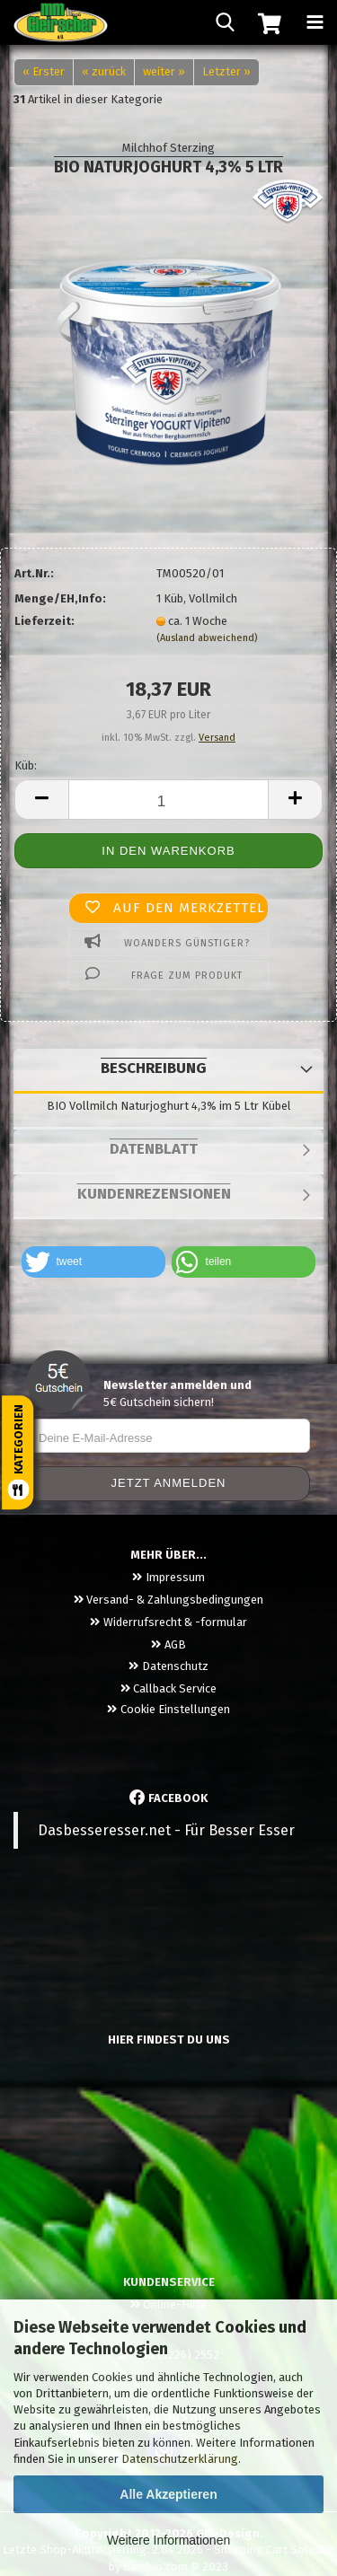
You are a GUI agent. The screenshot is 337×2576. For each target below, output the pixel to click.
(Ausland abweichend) (206, 638)
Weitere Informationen (168, 2540)
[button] (93, 1262)
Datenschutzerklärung (179, 2459)
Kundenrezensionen (154, 1193)
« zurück (104, 71)
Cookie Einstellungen (168, 1709)
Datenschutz (168, 1666)
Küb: (25, 765)
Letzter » (226, 71)
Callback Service (168, 1688)
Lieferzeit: (44, 621)
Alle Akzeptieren (168, 2494)
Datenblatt (154, 1148)
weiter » (164, 71)
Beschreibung (154, 1068)
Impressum (168, 1577)
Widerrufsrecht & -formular (168, 1622)
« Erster (43, 71)
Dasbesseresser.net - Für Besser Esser (166, 1830)
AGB (168, 1644)
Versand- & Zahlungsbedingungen (168, 1599)
